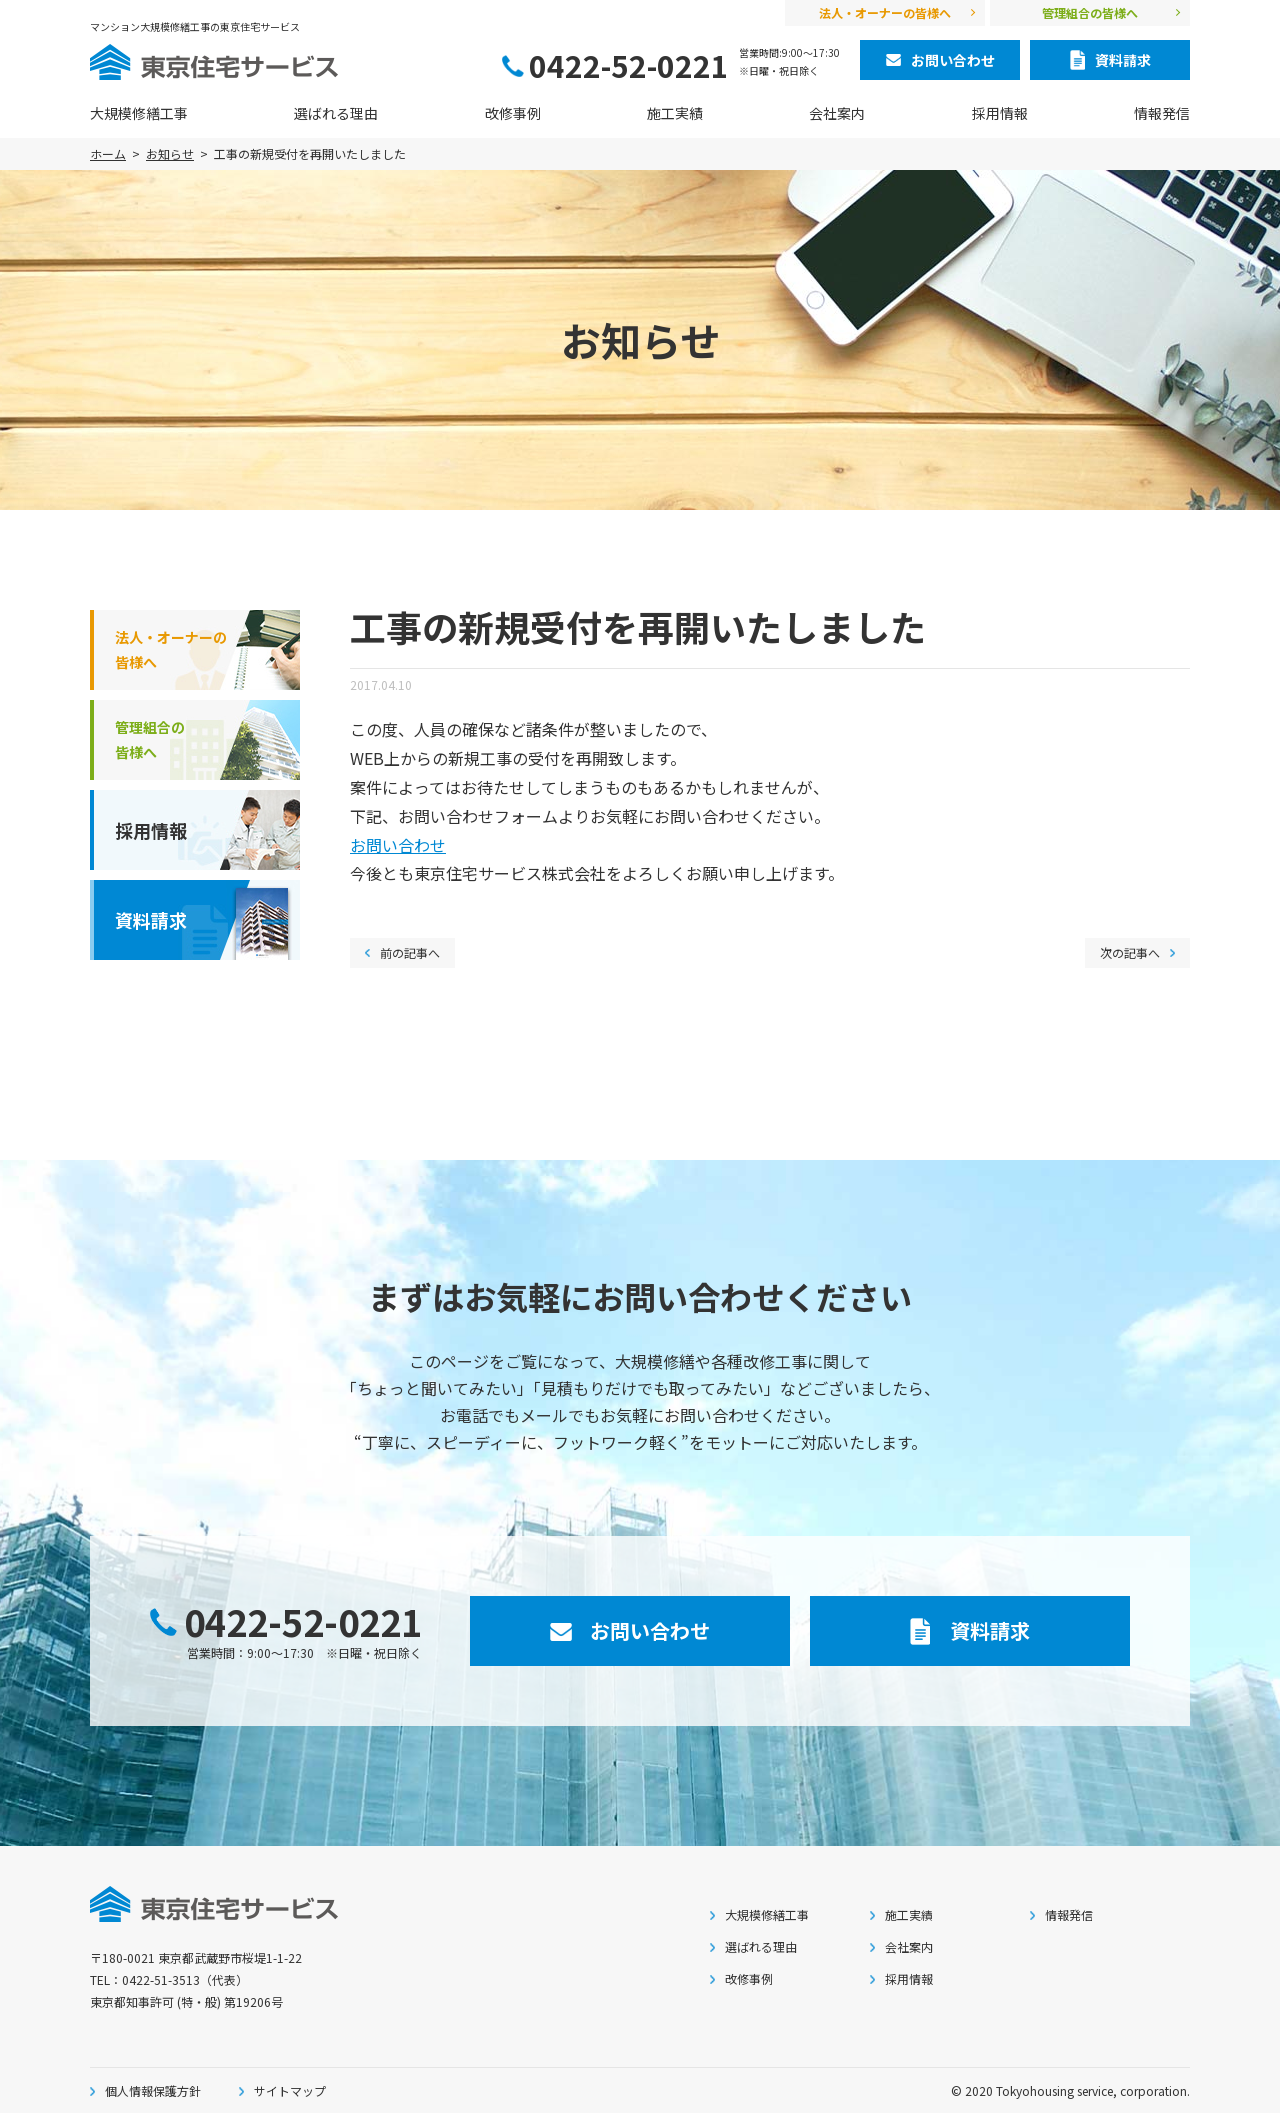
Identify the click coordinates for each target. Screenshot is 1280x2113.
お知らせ (170, 153)
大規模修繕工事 (139, 113)
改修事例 (513, 113)
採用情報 (1000, 113)
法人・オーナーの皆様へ (885, 12)
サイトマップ (290, 2090)
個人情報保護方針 (153, 2090)
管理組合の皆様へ (1090, 12)
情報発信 (1162, 113)
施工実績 (675, 113)
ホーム (108, 153)
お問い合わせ (398, 845)
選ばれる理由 (336, 113)
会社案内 (837, 113)
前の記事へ (410, 952)
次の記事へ (1130, 952)
